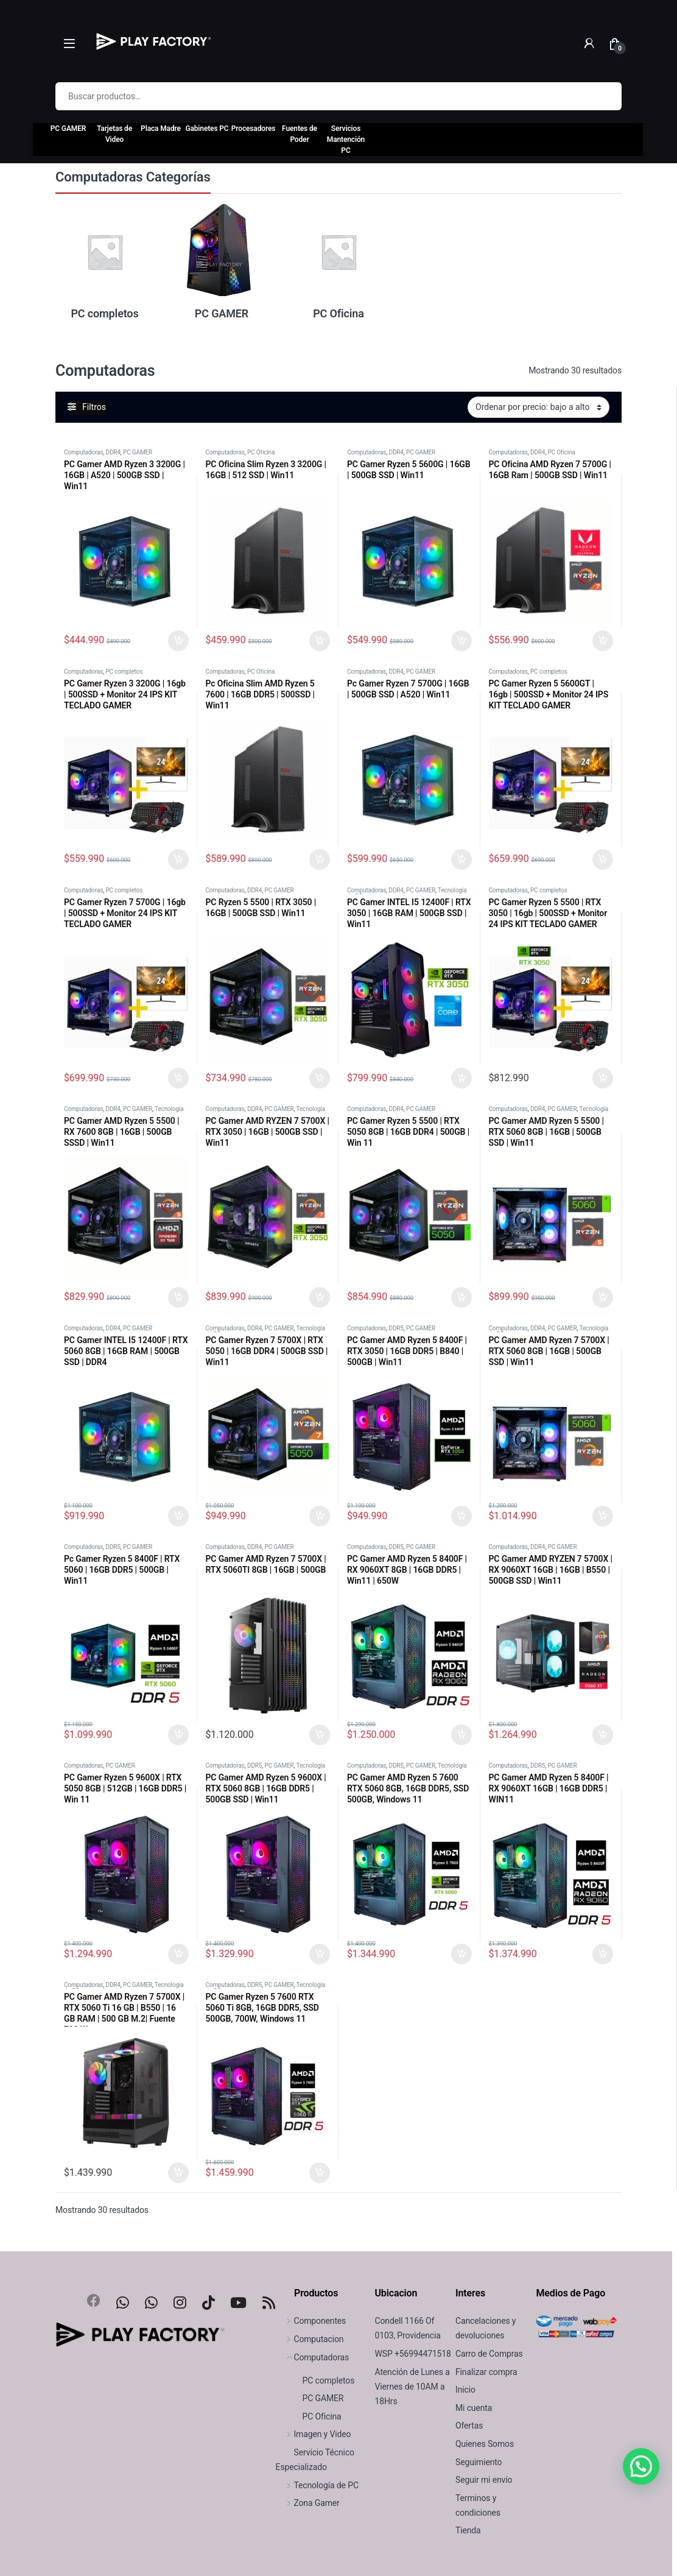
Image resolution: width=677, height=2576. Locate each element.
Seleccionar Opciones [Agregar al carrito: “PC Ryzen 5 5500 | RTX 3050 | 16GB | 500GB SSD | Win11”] (319, 1078)
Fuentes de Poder (299, 134)
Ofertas (469, 2425)
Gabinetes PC (206, 128)
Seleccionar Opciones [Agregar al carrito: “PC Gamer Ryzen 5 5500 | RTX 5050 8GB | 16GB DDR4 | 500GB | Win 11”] (461, 1297)
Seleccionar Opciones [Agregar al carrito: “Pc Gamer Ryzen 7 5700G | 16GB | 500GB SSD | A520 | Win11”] (461, 859)
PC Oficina (261, 452)
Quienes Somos (484, 2444)
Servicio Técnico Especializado (315, 2459)
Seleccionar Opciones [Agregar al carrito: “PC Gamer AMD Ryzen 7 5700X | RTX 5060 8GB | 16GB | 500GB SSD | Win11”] (602, 1516)
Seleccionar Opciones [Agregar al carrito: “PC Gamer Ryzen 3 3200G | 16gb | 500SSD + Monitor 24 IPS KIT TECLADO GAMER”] (178, 859)
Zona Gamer (308, 2503)
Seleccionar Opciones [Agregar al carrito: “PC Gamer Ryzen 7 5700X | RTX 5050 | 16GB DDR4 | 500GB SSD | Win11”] (319, 1516)
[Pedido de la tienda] (538, 407)
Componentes (311, 2321)
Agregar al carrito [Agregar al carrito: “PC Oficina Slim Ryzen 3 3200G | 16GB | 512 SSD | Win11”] (319, 640)
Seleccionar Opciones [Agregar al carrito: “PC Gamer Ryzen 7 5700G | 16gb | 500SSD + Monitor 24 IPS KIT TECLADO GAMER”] (178, 1078)
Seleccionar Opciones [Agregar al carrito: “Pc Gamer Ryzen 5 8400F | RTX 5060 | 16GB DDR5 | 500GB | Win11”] (178, 1734)
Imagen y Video (313, 2434)
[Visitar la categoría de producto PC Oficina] (338, 261)
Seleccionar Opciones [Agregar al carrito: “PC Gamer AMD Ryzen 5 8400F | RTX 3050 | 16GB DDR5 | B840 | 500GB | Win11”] (461, 1516)
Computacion (310, 2339)
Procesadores (253, 128)
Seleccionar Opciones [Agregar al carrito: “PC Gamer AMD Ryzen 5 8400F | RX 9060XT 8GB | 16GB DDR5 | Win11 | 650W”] (461, 1734)
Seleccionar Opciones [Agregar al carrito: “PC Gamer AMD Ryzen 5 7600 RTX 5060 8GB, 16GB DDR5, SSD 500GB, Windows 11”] (461, 1954)
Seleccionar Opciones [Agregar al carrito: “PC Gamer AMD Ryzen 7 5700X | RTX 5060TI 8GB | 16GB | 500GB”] (319, 1734)
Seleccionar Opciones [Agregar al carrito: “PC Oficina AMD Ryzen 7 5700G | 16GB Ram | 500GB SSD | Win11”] (602, 640)
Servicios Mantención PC (346, 139)
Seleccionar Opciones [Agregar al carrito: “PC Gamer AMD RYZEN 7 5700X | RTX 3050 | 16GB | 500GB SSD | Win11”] (319, 1297)
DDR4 (112, 452)
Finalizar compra (486, 2372)
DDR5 (395, 1328)
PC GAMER (68, 128)
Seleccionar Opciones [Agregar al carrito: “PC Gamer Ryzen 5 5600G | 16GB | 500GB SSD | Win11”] (461, 640)
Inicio (465, 2389)
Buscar (605, 96)
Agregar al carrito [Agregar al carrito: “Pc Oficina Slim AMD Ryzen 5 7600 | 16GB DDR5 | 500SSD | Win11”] (319, 859)
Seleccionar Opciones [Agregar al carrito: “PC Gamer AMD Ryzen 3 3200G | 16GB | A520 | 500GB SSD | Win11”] (178, 640)
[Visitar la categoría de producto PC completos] (104, 261)
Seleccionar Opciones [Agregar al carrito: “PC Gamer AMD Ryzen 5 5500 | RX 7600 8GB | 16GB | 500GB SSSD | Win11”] (178, 1297)
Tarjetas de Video (114, 134)
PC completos (123, 671)
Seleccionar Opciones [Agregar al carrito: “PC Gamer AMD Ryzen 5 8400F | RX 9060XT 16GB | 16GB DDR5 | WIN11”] (602, 1954)
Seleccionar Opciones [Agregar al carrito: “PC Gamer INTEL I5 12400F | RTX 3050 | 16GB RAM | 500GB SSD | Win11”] (461, 1078)
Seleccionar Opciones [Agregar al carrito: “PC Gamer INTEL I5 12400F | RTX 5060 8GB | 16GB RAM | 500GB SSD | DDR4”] (178, 1516)
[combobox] (321, 96)
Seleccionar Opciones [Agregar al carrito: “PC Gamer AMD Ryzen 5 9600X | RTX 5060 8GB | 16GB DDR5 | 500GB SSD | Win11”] (319, 1954)
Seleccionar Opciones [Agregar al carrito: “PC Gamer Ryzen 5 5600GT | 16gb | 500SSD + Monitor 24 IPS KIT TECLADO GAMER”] (602, 859)
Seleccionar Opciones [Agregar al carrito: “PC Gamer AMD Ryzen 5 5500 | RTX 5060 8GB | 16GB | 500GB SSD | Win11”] (602, 1297)
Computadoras (83, 452)
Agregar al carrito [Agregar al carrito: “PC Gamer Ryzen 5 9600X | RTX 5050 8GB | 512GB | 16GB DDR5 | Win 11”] (178, 1954)
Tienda (468, 2530)
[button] (641, 2466)
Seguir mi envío (483, 2480)
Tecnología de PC (317, 2485)
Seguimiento (478, 2462)
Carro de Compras (489, 2354)
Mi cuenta (473, 2408)
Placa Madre (161, 128)
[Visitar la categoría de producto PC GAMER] (221, 261)
